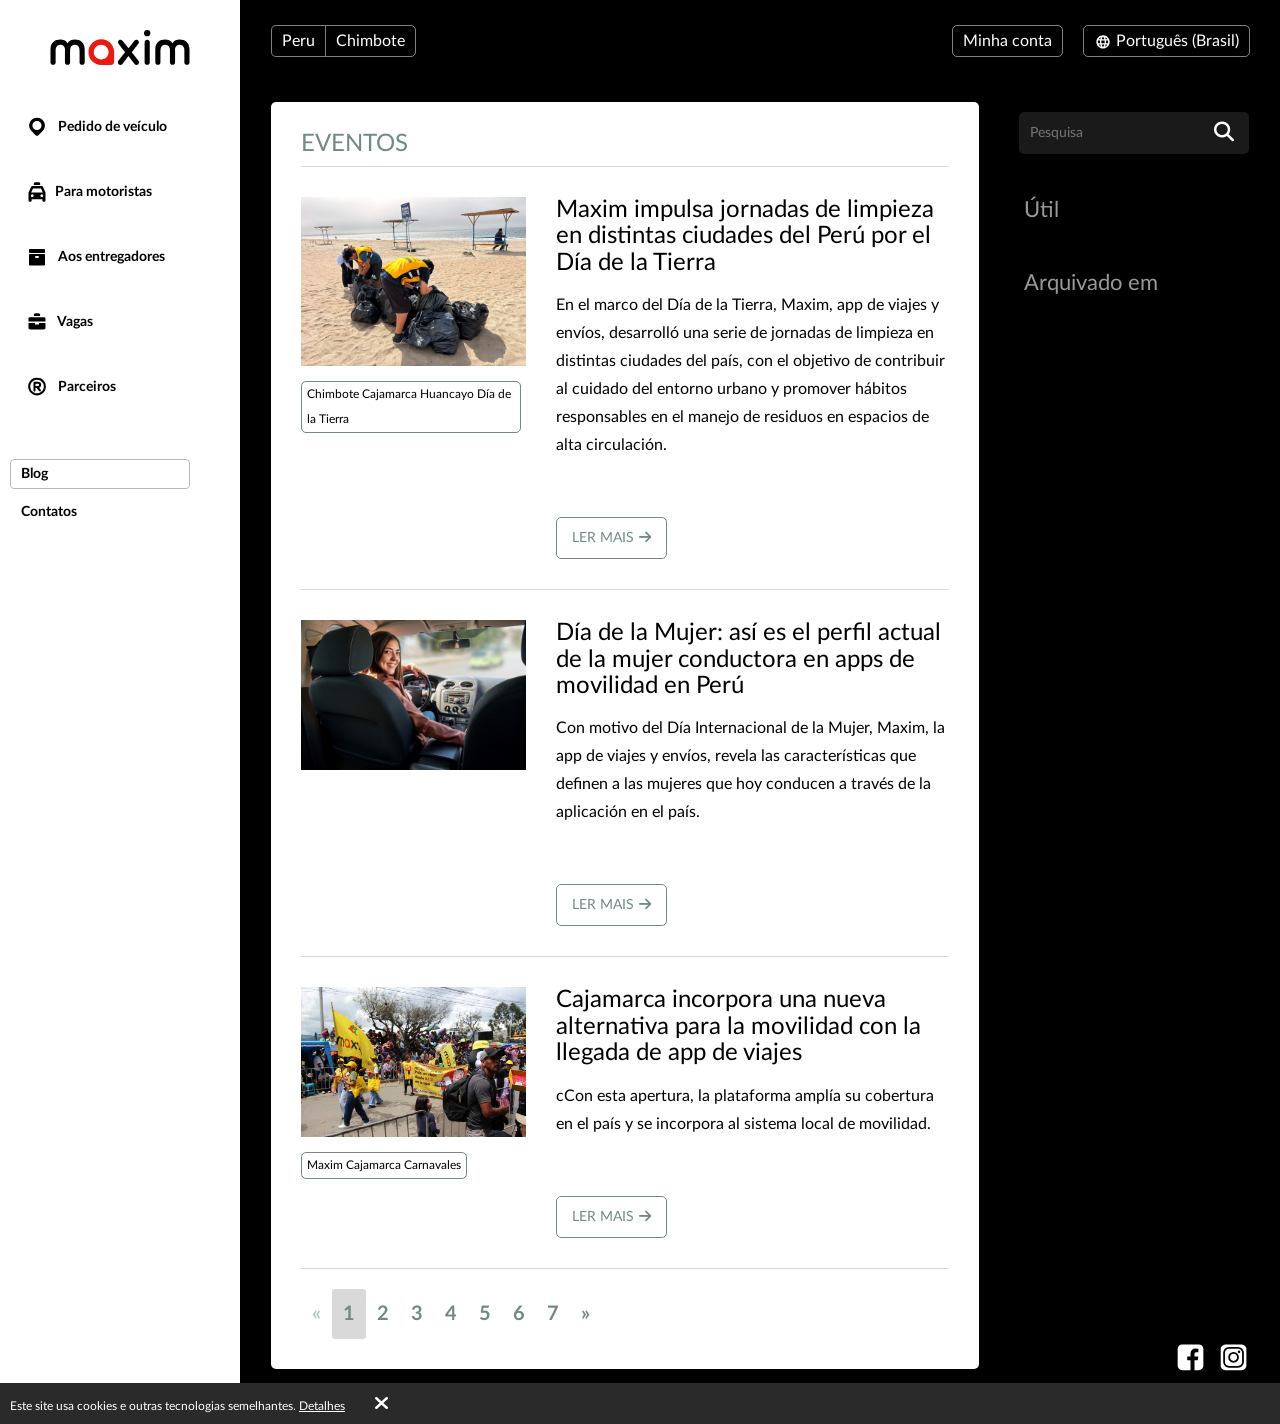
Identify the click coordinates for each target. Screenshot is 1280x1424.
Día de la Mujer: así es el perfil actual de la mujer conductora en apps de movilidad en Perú (748, 659)
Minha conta (1007, 41)
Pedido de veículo (96, 127)
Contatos (49, 512)
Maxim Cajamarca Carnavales (384, 1165)
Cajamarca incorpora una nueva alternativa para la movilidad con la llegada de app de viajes (738, 1026)
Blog (34, 474)
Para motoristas (88, 192)
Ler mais (611, 537)
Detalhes (322, 1406)
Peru (298, 41)
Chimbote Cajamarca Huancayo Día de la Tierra (409, 406)
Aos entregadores (95, 257)
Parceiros (70, 387)
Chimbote (370, 41)
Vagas (59, 322)
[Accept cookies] (381, 1404)
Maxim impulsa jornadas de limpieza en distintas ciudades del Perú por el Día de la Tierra (745, 236)
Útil (1041, 210)
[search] (1224, 133)
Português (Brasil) (1166, 41)
